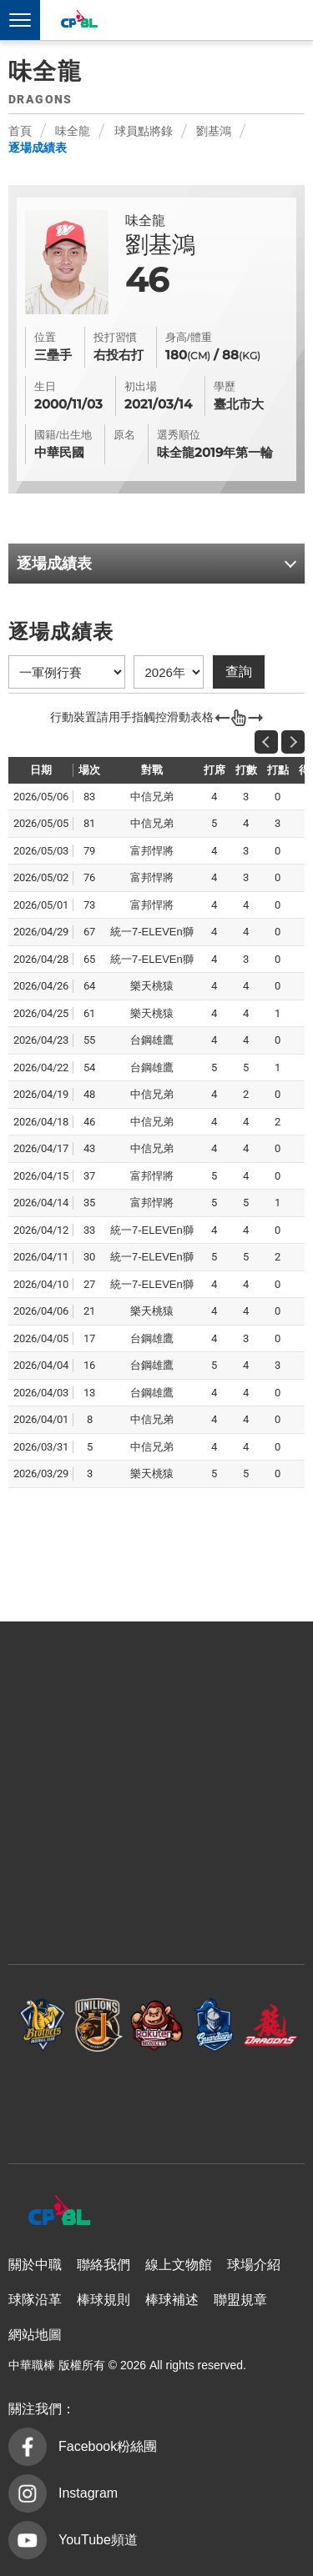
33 (89, 1230)
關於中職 (35, 2265)
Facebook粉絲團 (107, 2446)
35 (89, 1202)
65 (89, 959)
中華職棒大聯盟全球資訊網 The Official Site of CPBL (78, 21)
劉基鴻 (213, 131)
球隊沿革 (35, 2300)
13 (89, 1392)
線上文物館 (178, 2265)
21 (89, 1311)
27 (89, 1284)
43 (89, 1148)
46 (89, 1121)
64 (89, 986)
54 (89, 1067)
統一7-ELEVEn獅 (99, 2025)
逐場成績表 (37, 147)
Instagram (88, 2493)
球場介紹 (253, 2265)
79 (89, 850)
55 (89, 1040)
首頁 (20, 131)
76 (89, 877)
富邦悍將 (213, 2025)
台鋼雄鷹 (157, 2099)
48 (89, 1094)
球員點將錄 (143, 131)
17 (89, 1338)
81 (89, 823)
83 (89, 796)
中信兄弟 (42, 2025)
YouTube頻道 (98, 2540)
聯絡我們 (103, 2265)
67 (89, 931)
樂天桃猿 (157, 2025)
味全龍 (72, 131)
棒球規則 (103, 2300)
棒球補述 (172, 2300)
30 (89, 1256)
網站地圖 (35, 2335)
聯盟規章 (240, 2300)
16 (89, 1365)
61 (89, 1013)
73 (89, 905)
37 (89, 1176)
